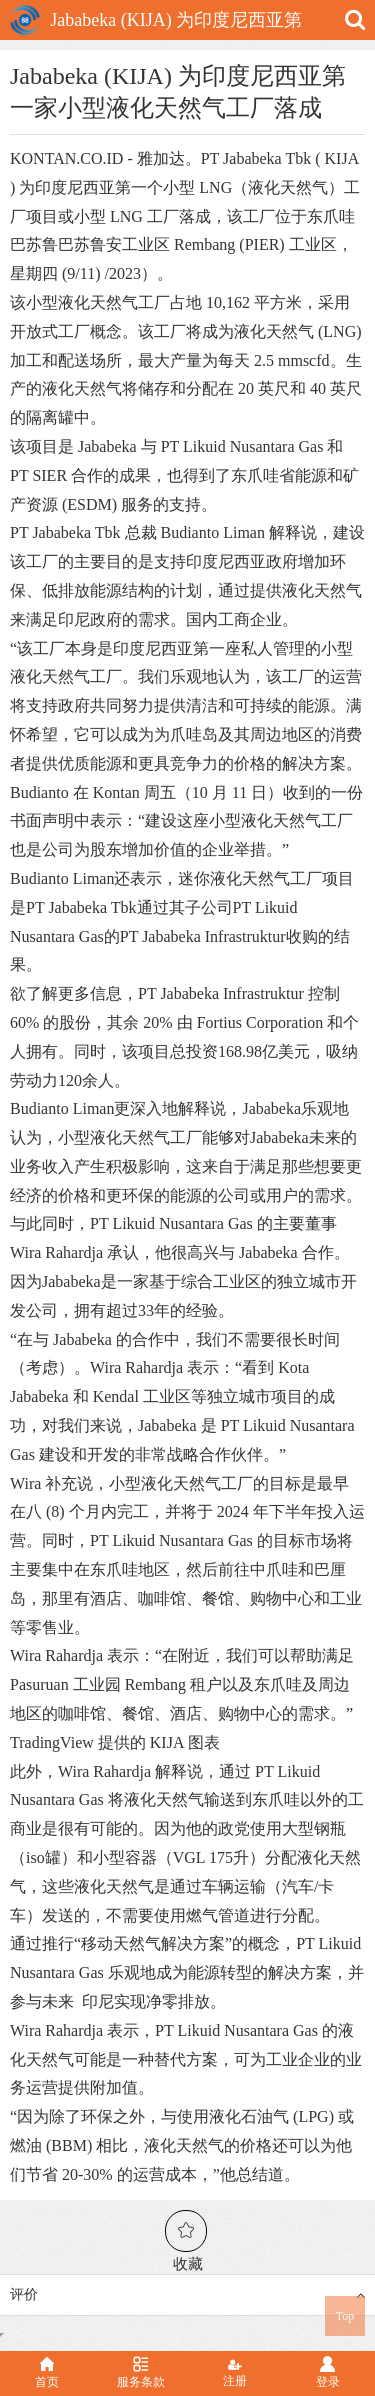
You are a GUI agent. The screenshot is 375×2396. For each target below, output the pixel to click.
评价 (187, 2295)
